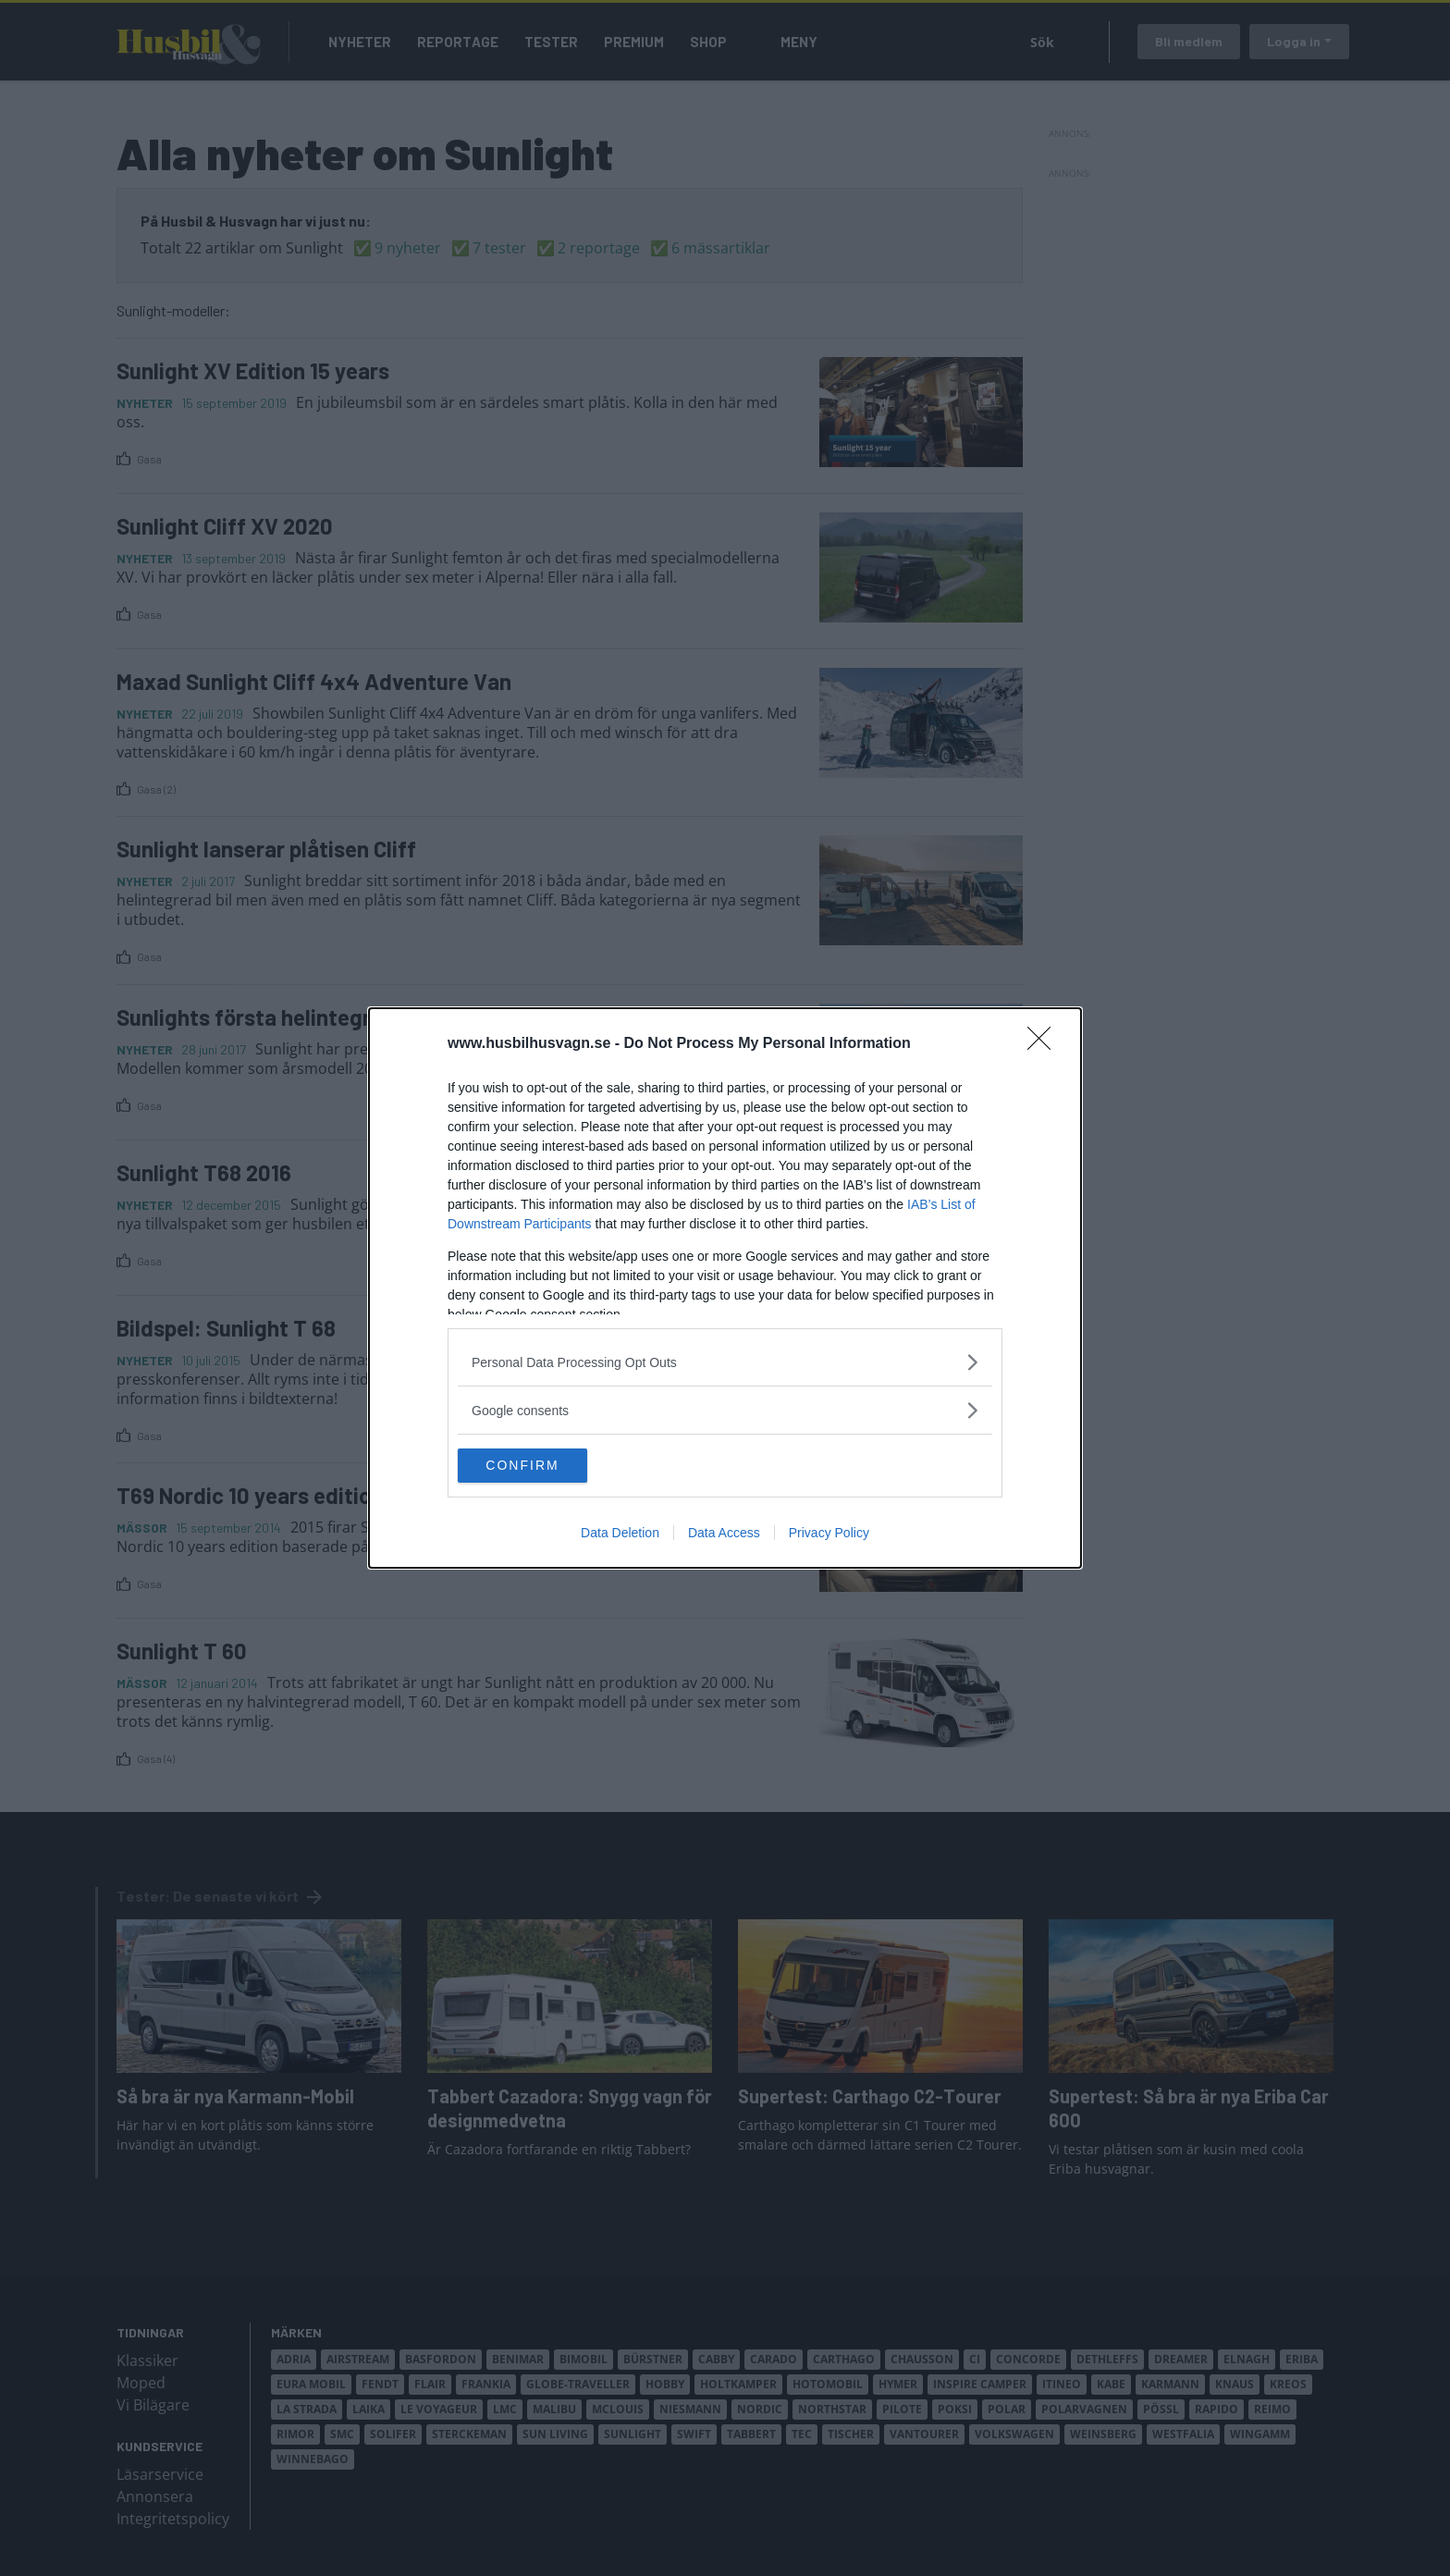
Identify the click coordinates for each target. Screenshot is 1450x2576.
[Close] (1045, 1043)
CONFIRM (545, 1466)
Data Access (724, 1534)
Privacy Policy (829, 1534)
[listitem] (725, 1361)
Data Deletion (620, 1534)
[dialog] (725, 1288)
